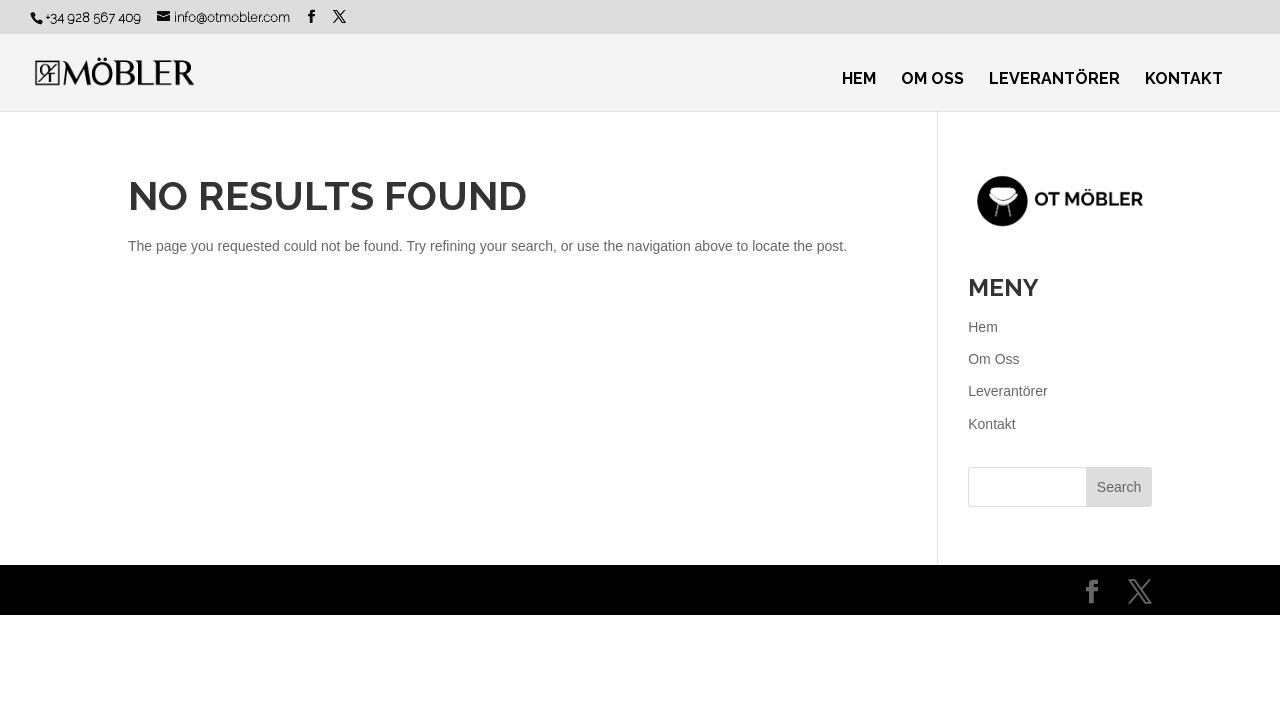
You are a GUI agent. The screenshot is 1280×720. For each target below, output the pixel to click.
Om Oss (932, 80)
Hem (859, 80)
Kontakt (1184, 80)
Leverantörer (1054, 80)
